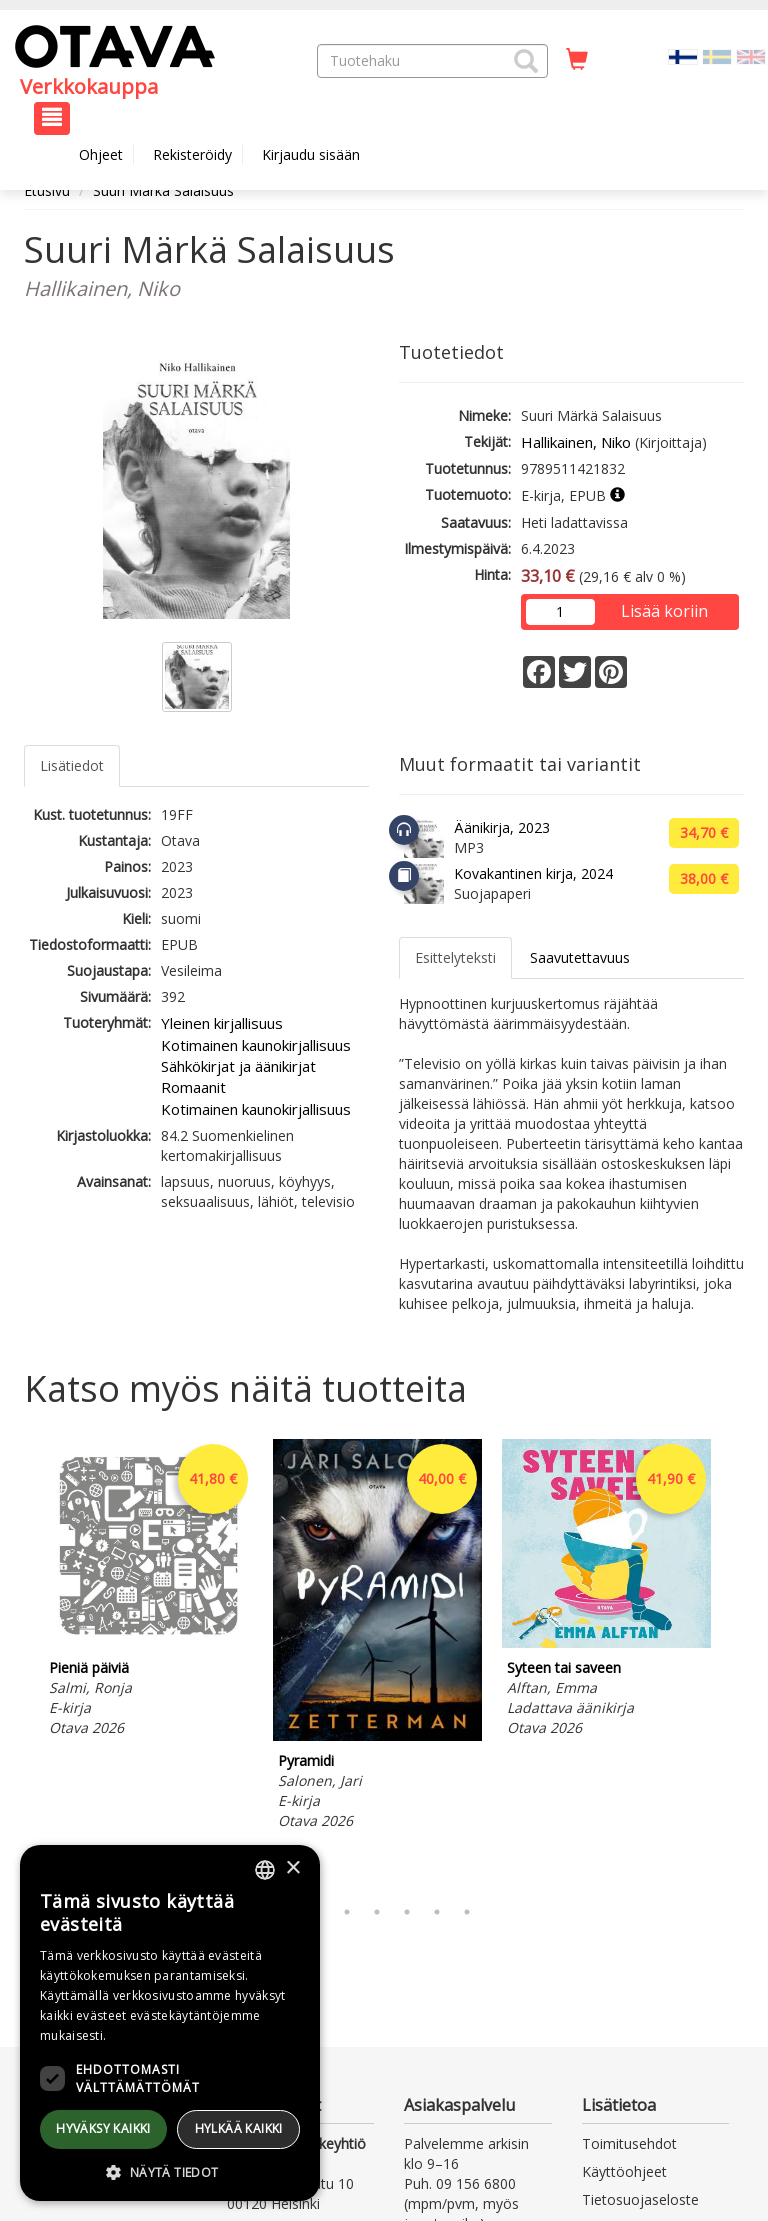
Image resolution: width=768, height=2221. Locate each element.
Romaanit (193, 1087)
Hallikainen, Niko (576, 442)
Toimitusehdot (629, 2143)
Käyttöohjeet (624, 2171)
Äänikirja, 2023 (502, 827)
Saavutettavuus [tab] (580, 957)
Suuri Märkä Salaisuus (163, 190)
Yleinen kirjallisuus (222, 1023)
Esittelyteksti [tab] (455, 957)
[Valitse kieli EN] (751, 55)
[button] (526, 61)
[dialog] (170, 2023)
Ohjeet (101, 154)
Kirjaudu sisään (311, 154)
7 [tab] (467, 1912)
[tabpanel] (148, 1591)
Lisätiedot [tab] (72, 765)
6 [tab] (437, 1912)
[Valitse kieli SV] (717, 55)
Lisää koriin (664, 611)
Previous (19, 1663)
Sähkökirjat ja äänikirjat (238, 1066)
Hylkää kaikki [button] (239, 2128)
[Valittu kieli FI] (683, 55)
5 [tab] (407, 1912)
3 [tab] (347, 1912)
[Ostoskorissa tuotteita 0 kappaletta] (577, 60)
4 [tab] (377, 1912)
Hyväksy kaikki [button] (103, 2128)
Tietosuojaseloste (640, 2199)
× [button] (292, 1868)
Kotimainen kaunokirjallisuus (256, 1045)
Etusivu (47, 190)
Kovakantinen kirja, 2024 (533, 873)
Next (734, 1663)
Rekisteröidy (192, 154)
